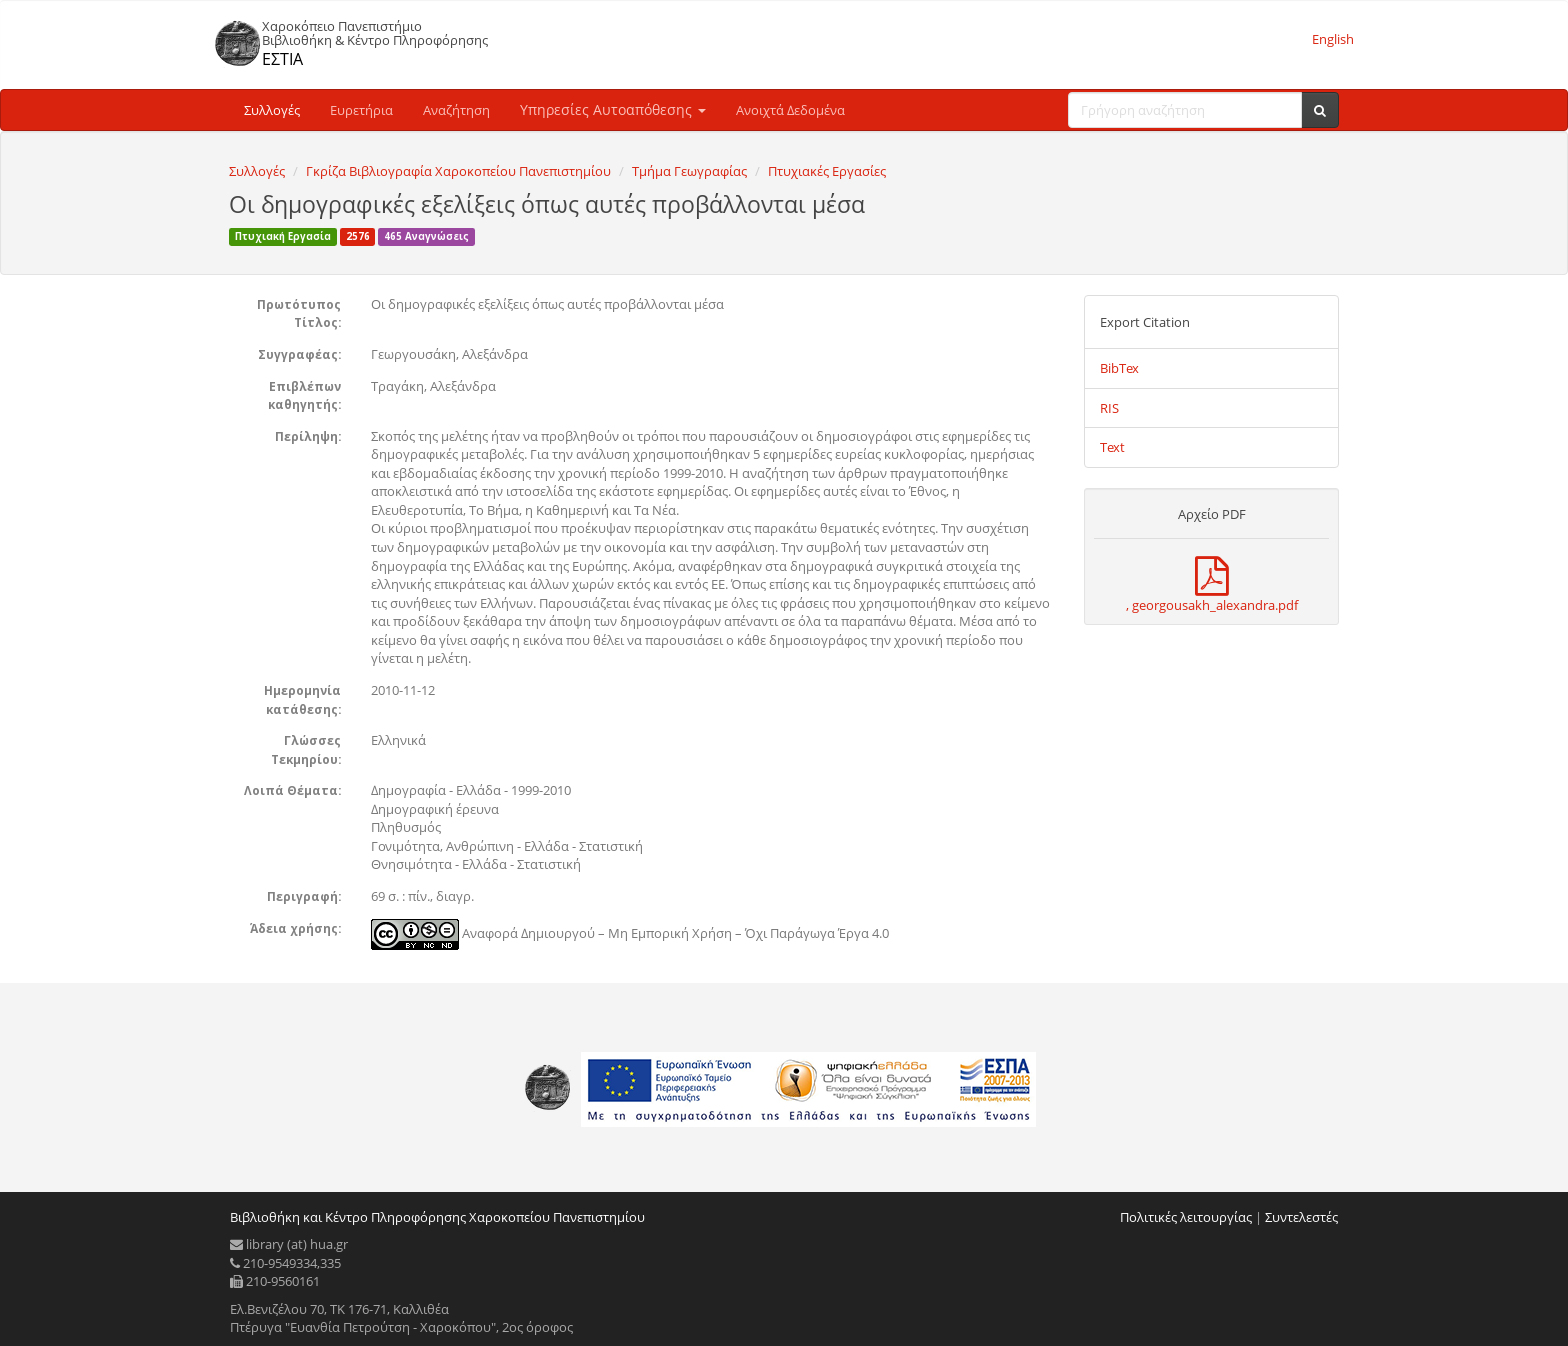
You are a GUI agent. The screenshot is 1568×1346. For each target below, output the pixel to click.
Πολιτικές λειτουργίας (1186, 1217)
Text (1112, 447)
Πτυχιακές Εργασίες (827, 171)
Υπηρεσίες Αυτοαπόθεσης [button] (613, 109)
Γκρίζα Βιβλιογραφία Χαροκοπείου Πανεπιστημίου (458, 171)
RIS (1109, 408)
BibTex (1119, 368)
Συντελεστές (1301, 1217)
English (1333, 39)
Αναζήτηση (456, 110)
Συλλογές (272, 110)
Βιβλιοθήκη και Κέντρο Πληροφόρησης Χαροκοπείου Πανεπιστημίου (437, 1217)
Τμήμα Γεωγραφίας (689, 171)
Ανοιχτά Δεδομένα (790, 110)
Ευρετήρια (361, 110)
